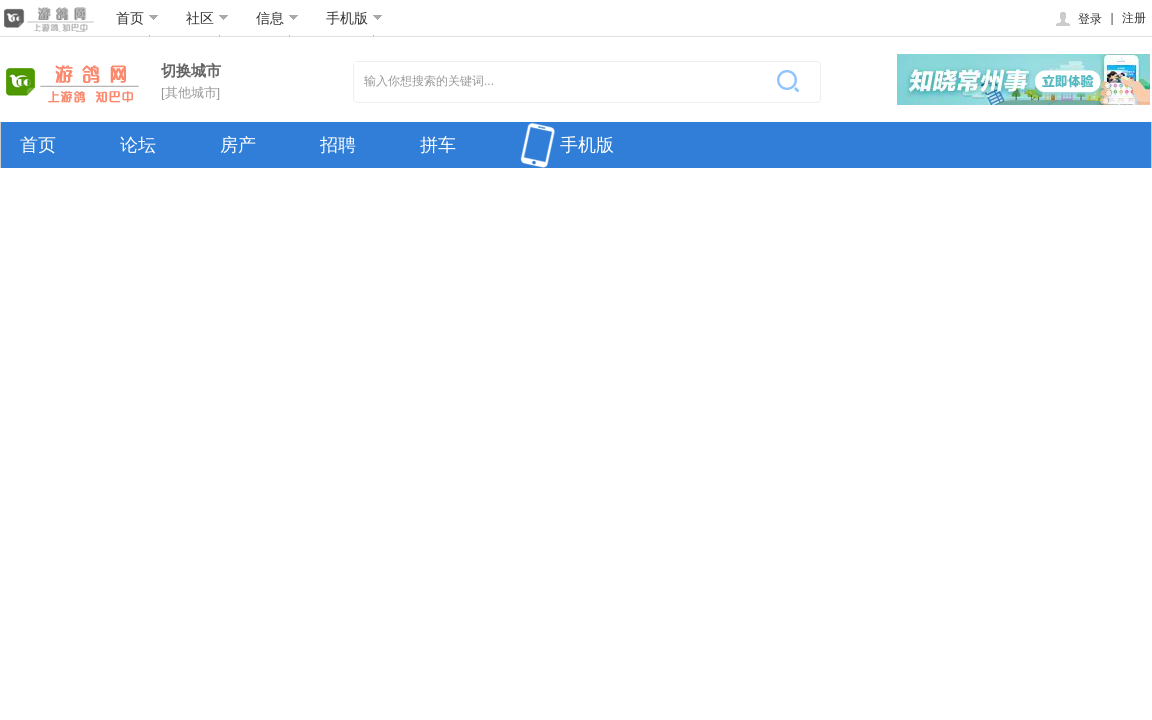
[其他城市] (190, 92)
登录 (1077, 19)
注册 (1134, 18)
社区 (207, 18)
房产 (238, 145)
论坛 (138, 145)
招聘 (338, 145)
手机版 (354, 18)
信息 (277, 18)
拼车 (438, 145)
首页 (137, 18)
